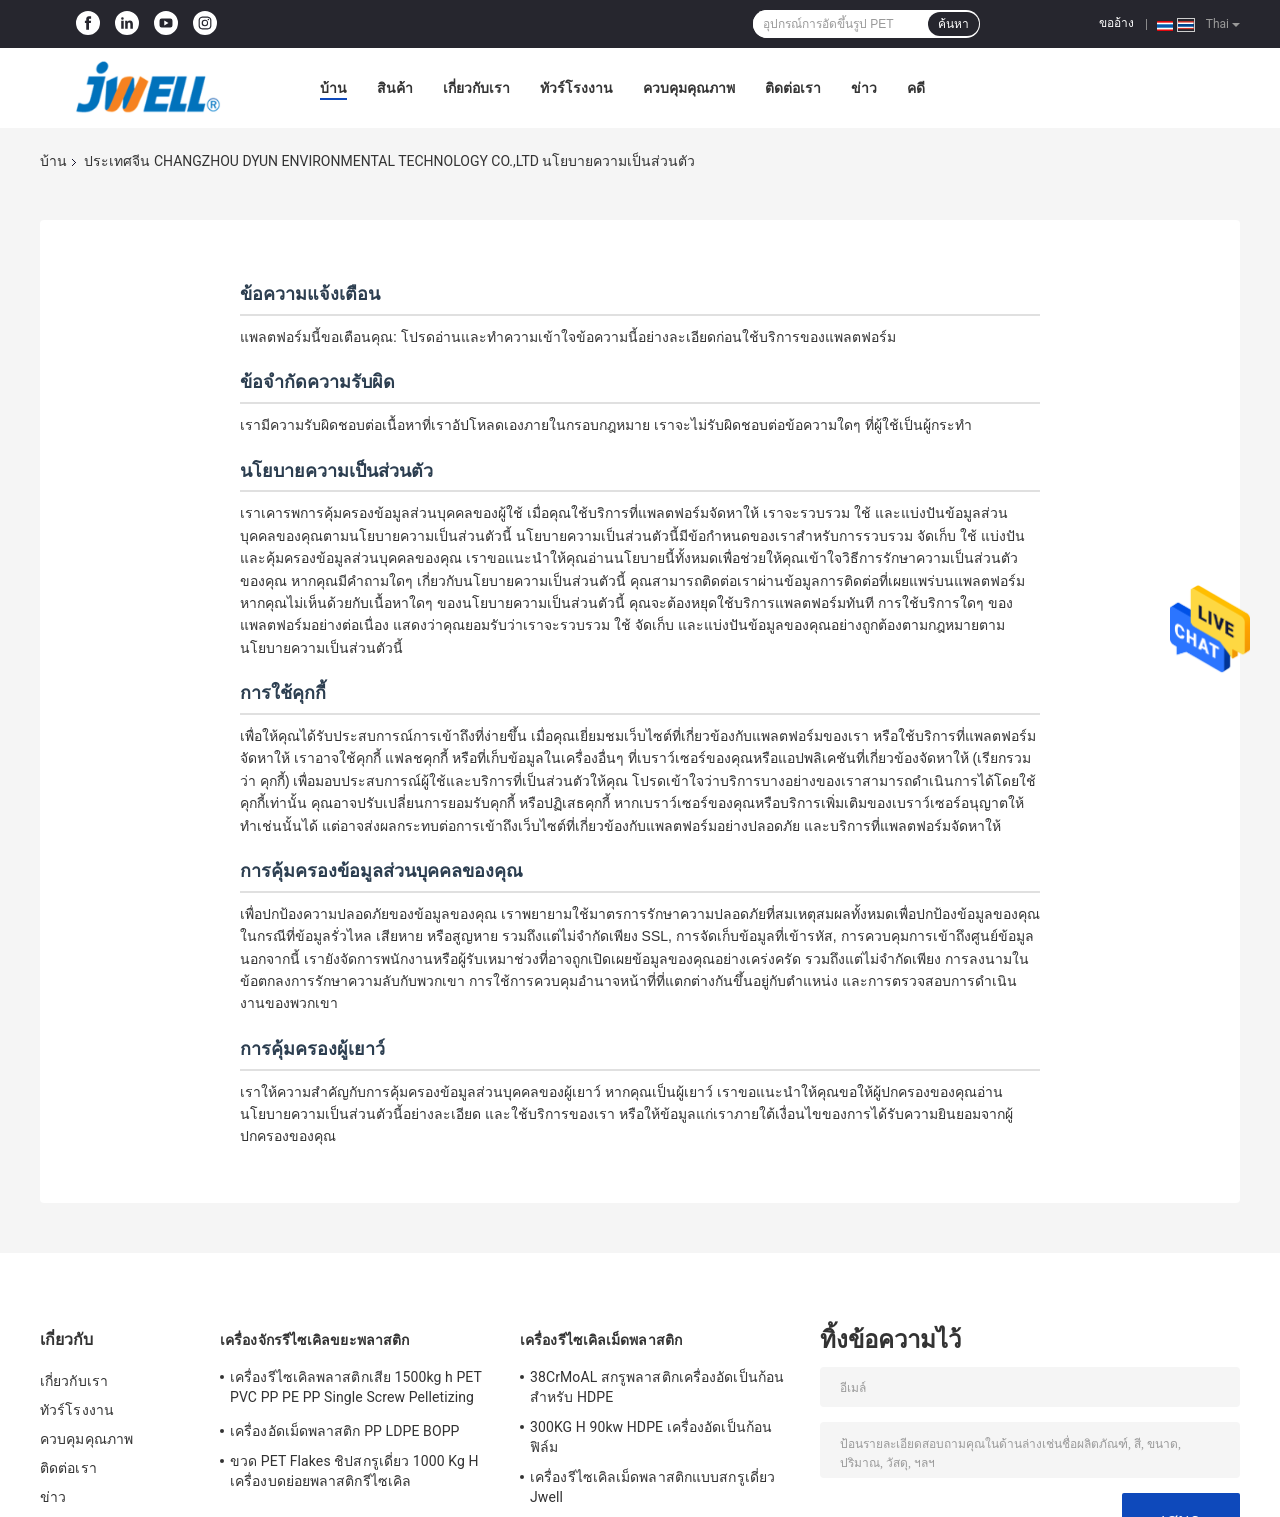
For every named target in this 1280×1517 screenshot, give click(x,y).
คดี (916, 88)
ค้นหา (953, 24)
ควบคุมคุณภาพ (689, 88)
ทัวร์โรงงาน (576, 88)
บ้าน (333, 88)
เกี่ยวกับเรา (476, 88)
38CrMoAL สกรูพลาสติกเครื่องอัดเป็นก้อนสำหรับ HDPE (657, 1387)
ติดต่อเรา (793, 88)
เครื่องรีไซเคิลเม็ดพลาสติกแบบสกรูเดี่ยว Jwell (652, 1487)
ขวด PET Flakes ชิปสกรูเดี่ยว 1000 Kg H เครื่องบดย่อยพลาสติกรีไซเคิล (354, 1471)
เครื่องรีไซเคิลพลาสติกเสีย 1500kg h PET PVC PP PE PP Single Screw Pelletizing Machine (356, 1390)
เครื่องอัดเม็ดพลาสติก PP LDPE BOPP (345, 1431)
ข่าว (864, 88)
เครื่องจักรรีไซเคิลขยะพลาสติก (314, 1340)
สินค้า (395, 88)
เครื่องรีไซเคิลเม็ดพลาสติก (601, 1340)
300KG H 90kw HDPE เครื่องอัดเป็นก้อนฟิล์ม (651, 1437)
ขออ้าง (1116, 23)
